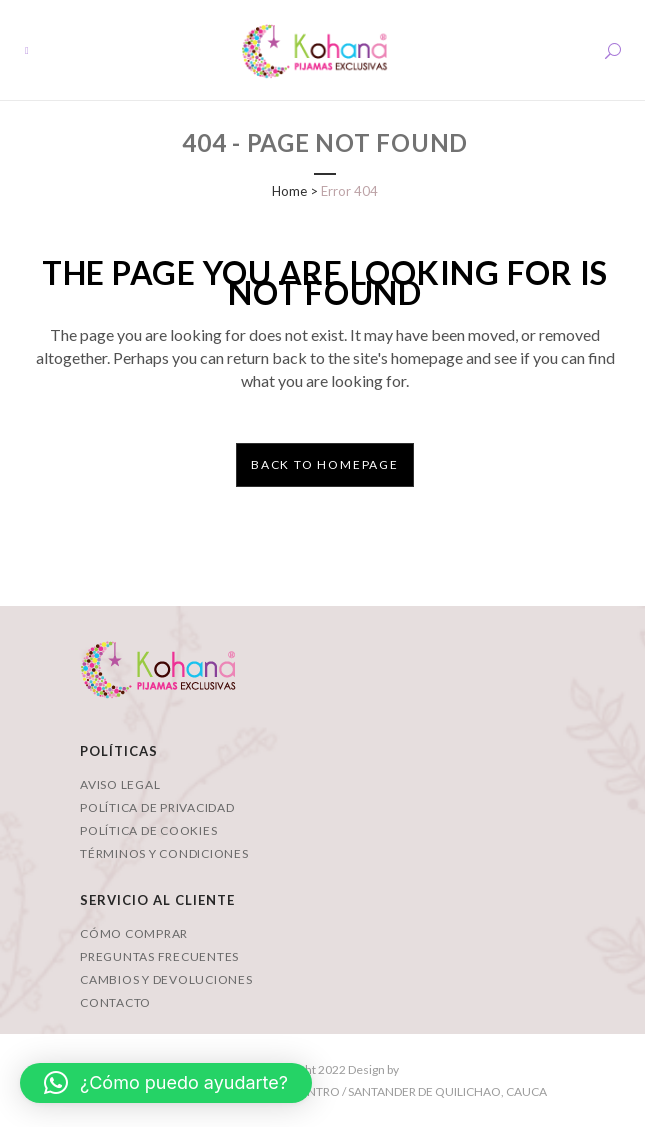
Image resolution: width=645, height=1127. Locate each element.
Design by (372, 1069)
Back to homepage (325, 464)
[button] (166, 1083)
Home (289, 191)
